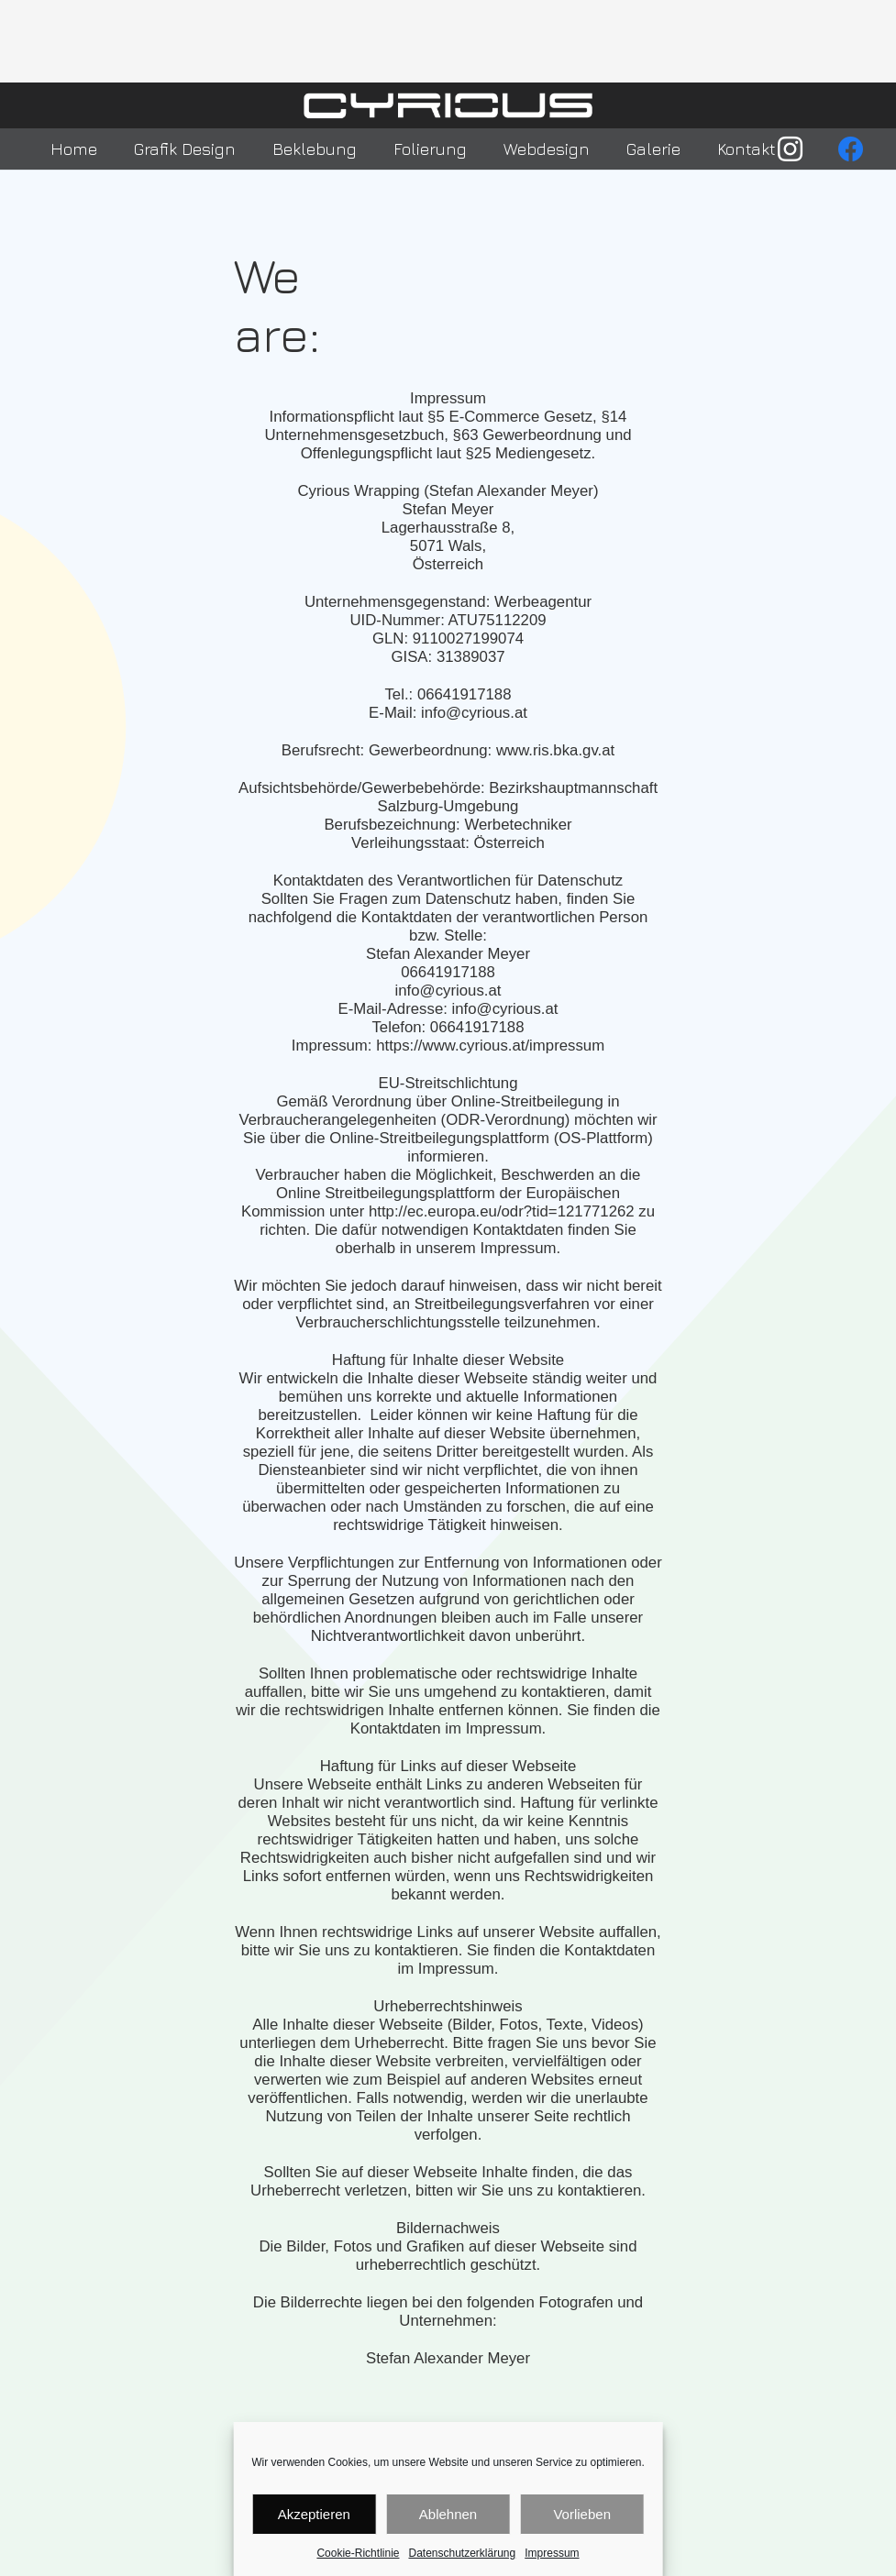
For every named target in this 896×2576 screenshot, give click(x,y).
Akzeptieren (314, 2514)
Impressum (552, 2553)
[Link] (448, 105)
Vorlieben (582, 2514)
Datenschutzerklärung (461, 2553)
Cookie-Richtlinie (357, 2553)
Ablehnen (448, 2514)
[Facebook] (851, 149)
